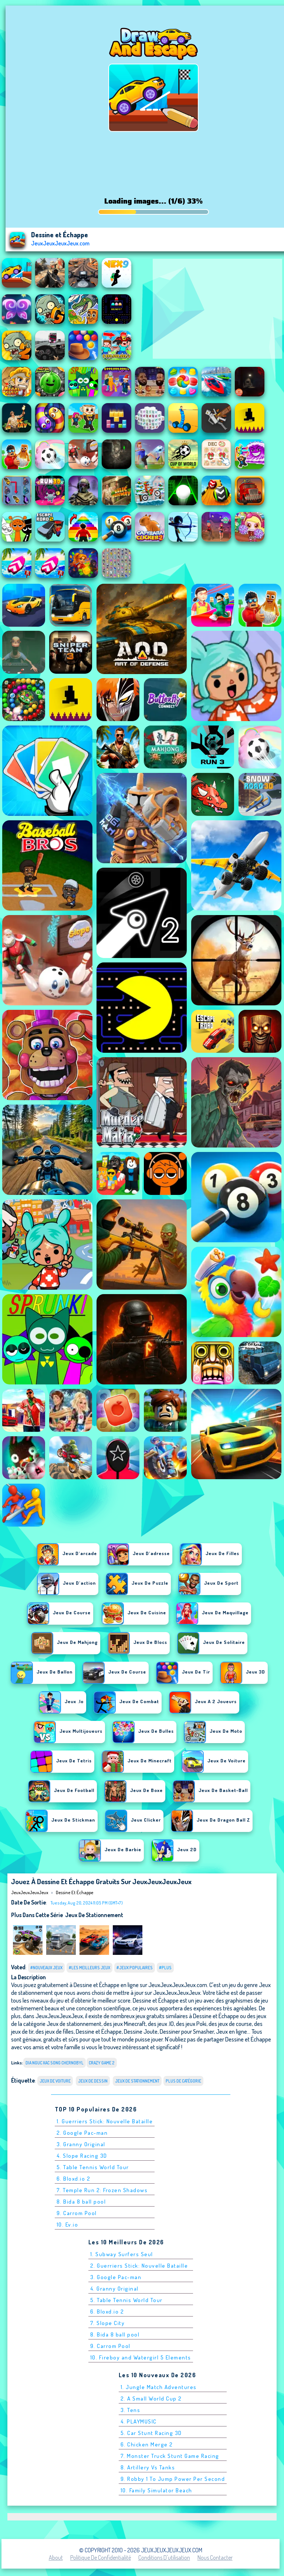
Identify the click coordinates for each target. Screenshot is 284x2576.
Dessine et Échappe (74, 1892)
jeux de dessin (93, 2081)
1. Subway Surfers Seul (121, 2254)
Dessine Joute (141, 2031)
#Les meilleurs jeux (89, 1967)
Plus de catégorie (183, 2081)
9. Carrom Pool (77, 2213)
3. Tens (131, 2409)
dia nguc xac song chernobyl (55, 2063)
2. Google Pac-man (82, 2132)
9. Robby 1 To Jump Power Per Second (173, 2478)
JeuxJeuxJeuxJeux (29, 1892)
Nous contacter (215, 2557)
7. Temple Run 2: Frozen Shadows (102, 2190)
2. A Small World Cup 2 (151, 2398)
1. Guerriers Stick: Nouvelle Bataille (105, 2121)
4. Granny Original (114, 2288)
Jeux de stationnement (94, 1915)
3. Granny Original (81, 2144)
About (56, 2557)
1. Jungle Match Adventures (159, 2387)
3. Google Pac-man (116, 2277)
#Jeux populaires (134, 1967)
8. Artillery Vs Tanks (148, 2467)
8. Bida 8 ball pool (81, 2201)
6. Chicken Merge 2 (147, 2444)
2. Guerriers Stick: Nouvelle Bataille (139, 2265)
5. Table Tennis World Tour (93, 2167)
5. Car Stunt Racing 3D (151, 2432)
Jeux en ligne (231, 2031)
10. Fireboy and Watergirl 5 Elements (140, 2357)
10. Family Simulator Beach (156, 2490)
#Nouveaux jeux (46, 1967)
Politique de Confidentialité (100, 2557)
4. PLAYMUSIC (139, 2421)
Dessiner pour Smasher (187, 2031)
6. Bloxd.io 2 (74, 2178)
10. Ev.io (67, 2224)
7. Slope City (107, 2323)
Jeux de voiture (55, 2081)
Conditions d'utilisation (164, 2557)
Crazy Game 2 (102, 2063)
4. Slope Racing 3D (82, 2155)
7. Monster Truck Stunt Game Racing (170, 2455)
